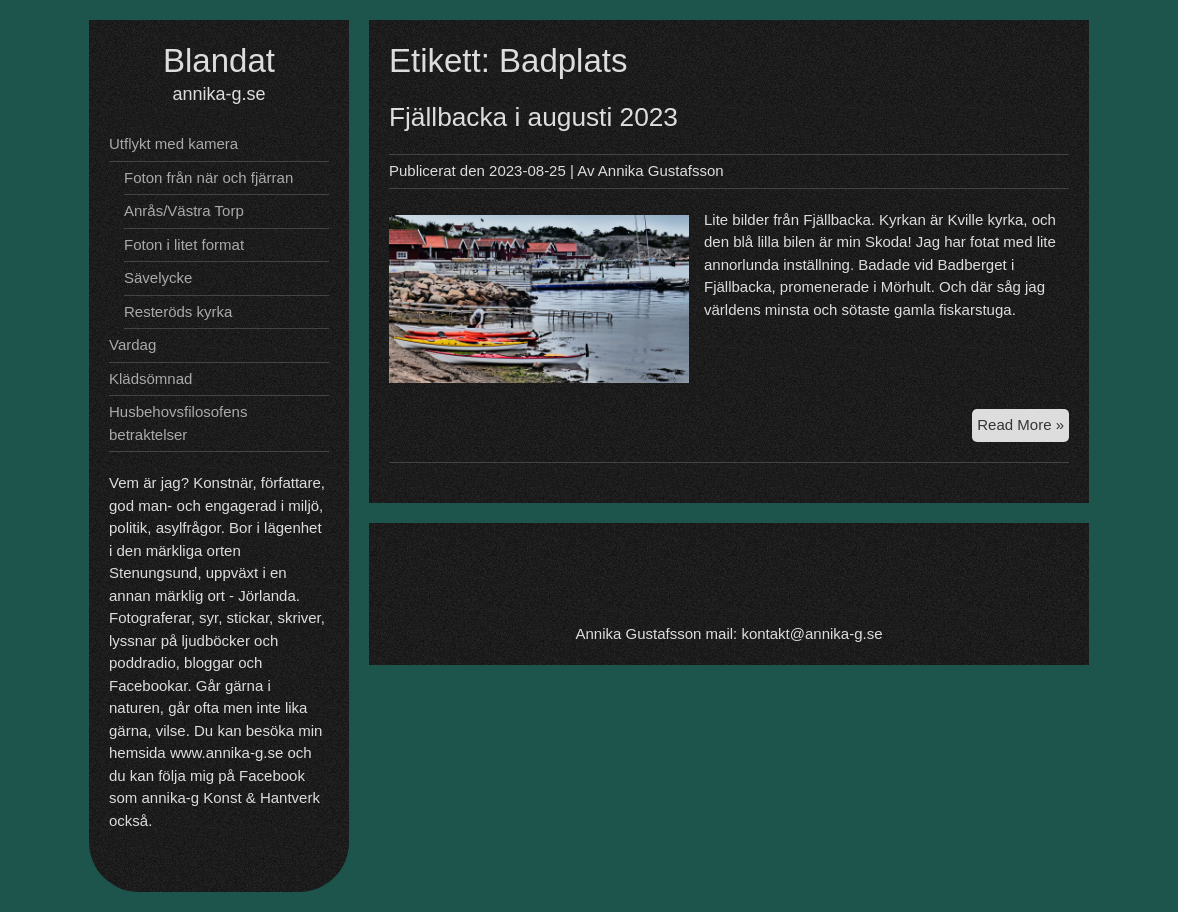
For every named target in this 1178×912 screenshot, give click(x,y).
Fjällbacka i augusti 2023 (533, 117)
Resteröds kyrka (178, 311)
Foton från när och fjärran (208, 177)
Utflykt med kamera (173, 143)
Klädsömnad (150, 378)
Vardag (132, 344)
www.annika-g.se (226, 752)
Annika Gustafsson (661, 170)
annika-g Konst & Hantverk (231, 797)
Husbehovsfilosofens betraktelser (178, 423)
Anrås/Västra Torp (184, 210)
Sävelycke (158, 277)
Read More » (1023, 427)
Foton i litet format (184, 244)
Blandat (219, 60)
